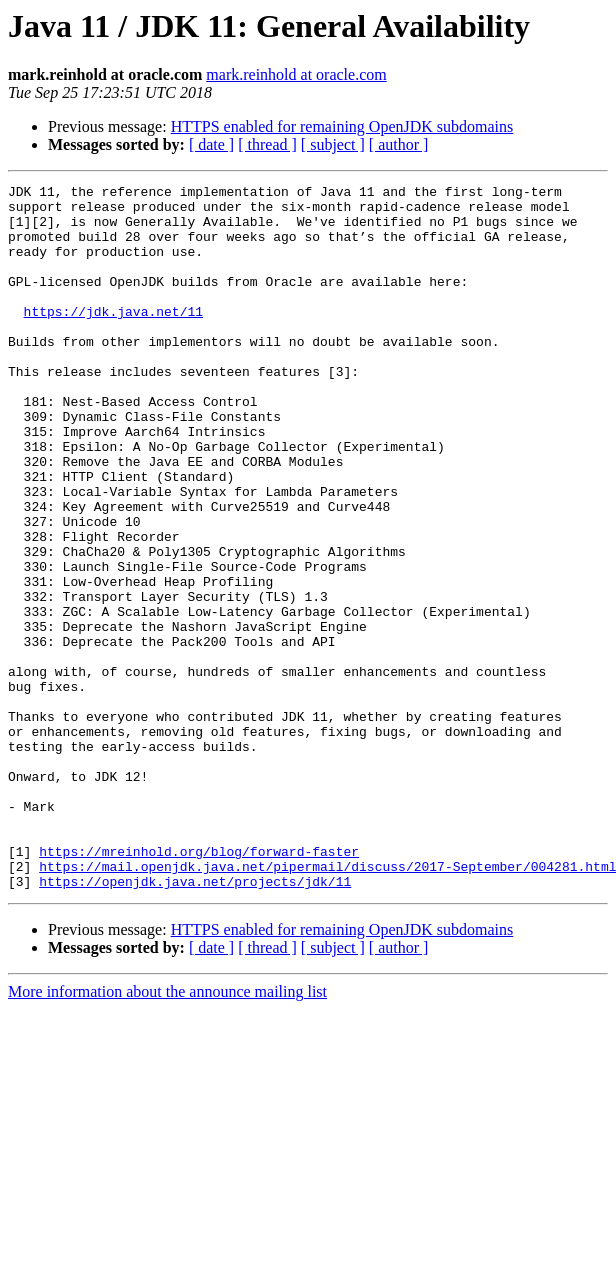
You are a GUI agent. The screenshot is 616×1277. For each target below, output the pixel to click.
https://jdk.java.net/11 (113, 338)
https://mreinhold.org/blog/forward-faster (199, 986)
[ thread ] (267, 144)
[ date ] (211, 144)
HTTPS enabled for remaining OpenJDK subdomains (342, 126)
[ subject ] (333, 144)
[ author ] (399, 144)
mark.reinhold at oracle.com (296, 74)
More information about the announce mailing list (167, 1132)
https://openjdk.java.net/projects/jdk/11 (195, 1022)
